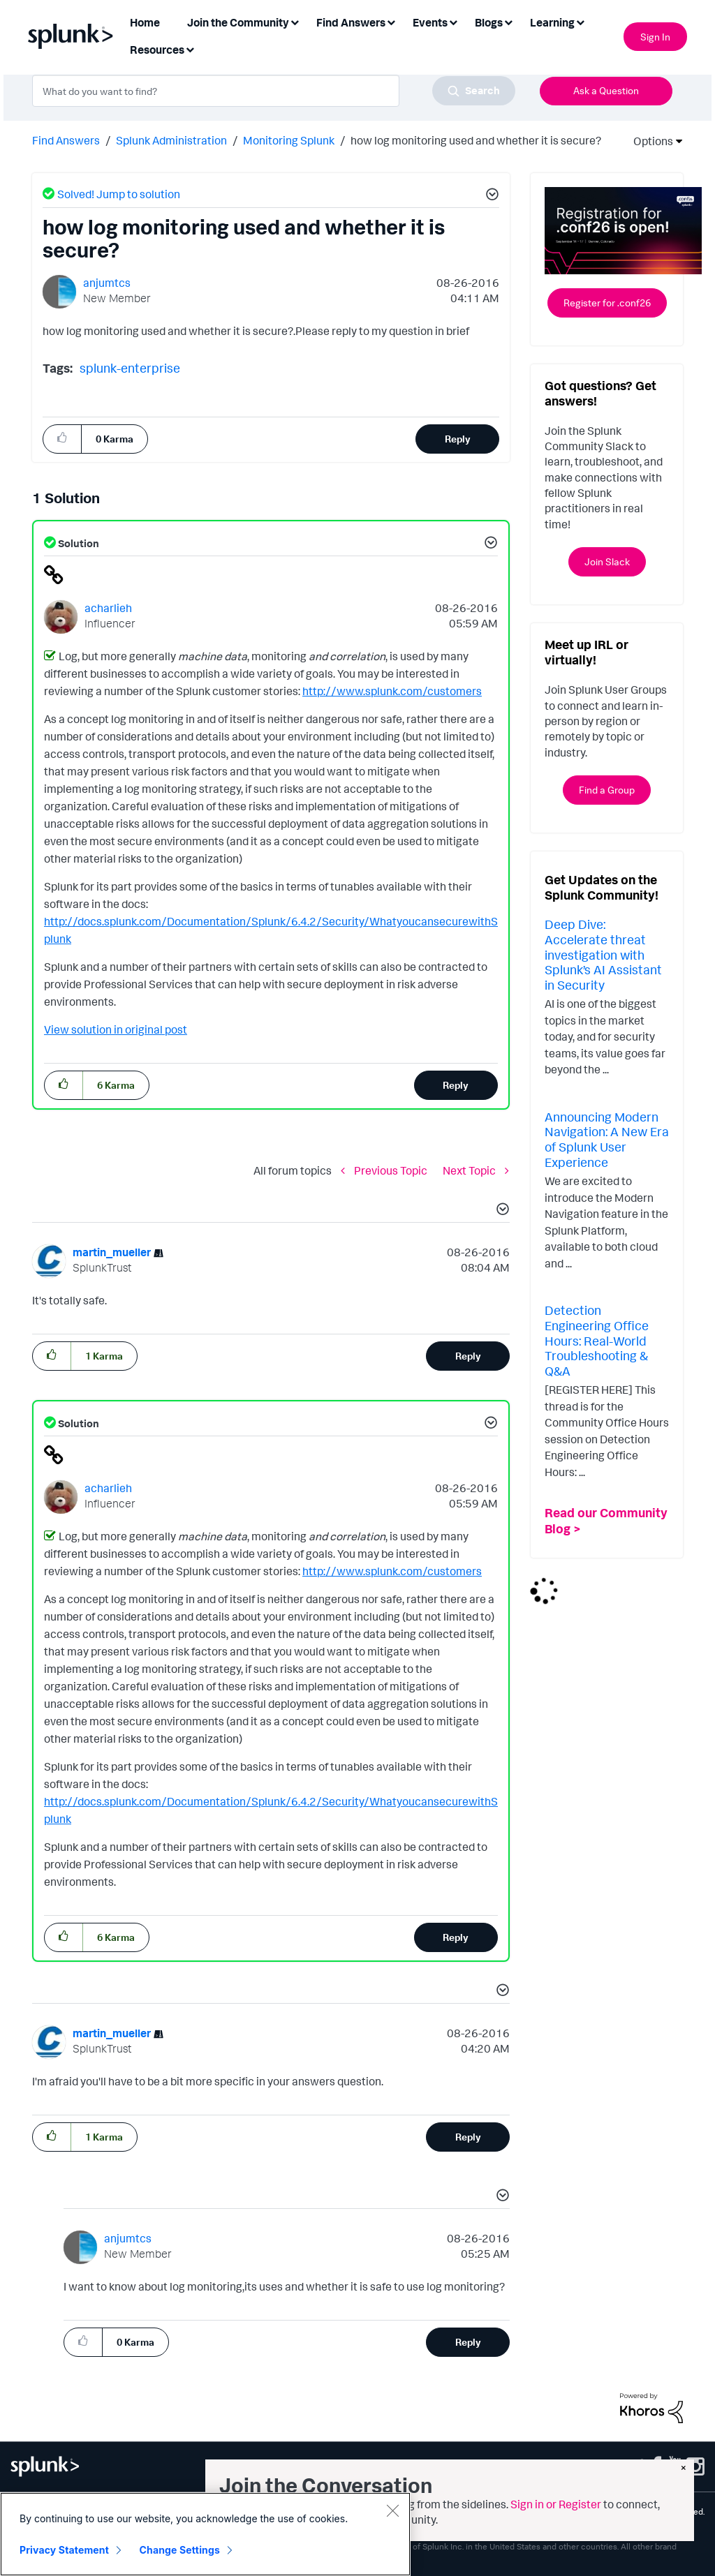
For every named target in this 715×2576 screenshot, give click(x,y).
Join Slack (607, 561)
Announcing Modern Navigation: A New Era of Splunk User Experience (607, 1139)
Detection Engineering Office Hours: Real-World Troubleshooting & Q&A (597, 1340)
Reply (458, 439)
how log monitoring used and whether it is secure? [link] (476, 140)
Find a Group (607, 790)
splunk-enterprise (130, 367)
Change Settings (180, 2550)
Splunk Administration (171, 140)
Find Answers (66, 140)
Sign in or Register (555, 2504)
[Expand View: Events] (453, 21)
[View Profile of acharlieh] (108, 608)
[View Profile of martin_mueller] (112, 1252)
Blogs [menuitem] (489, 22)
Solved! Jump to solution (118, 194)
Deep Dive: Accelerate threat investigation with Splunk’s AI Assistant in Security (603, 954)
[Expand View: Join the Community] (295, 21)
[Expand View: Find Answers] (391, 21)
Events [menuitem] (430, 22)
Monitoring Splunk (288, 140)
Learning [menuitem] (552, 22)
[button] (490, 196)
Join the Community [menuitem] (238, 22)
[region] (205, 2534)
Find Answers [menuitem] (350, 22)
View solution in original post (115, 1029)
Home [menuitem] (145, 22)
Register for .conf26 (607, 302)
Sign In (655, 37)
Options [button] (648, 141)
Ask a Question (606, 90)
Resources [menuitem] (157, 50)
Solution (77, 543)
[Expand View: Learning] (580, 21)
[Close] (392, 2510)
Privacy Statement (64, 2550)
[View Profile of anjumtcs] (107, 283)
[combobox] (273, 91)
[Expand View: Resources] (190, 48)
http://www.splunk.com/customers (392, 691)
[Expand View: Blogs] (508, 21)
